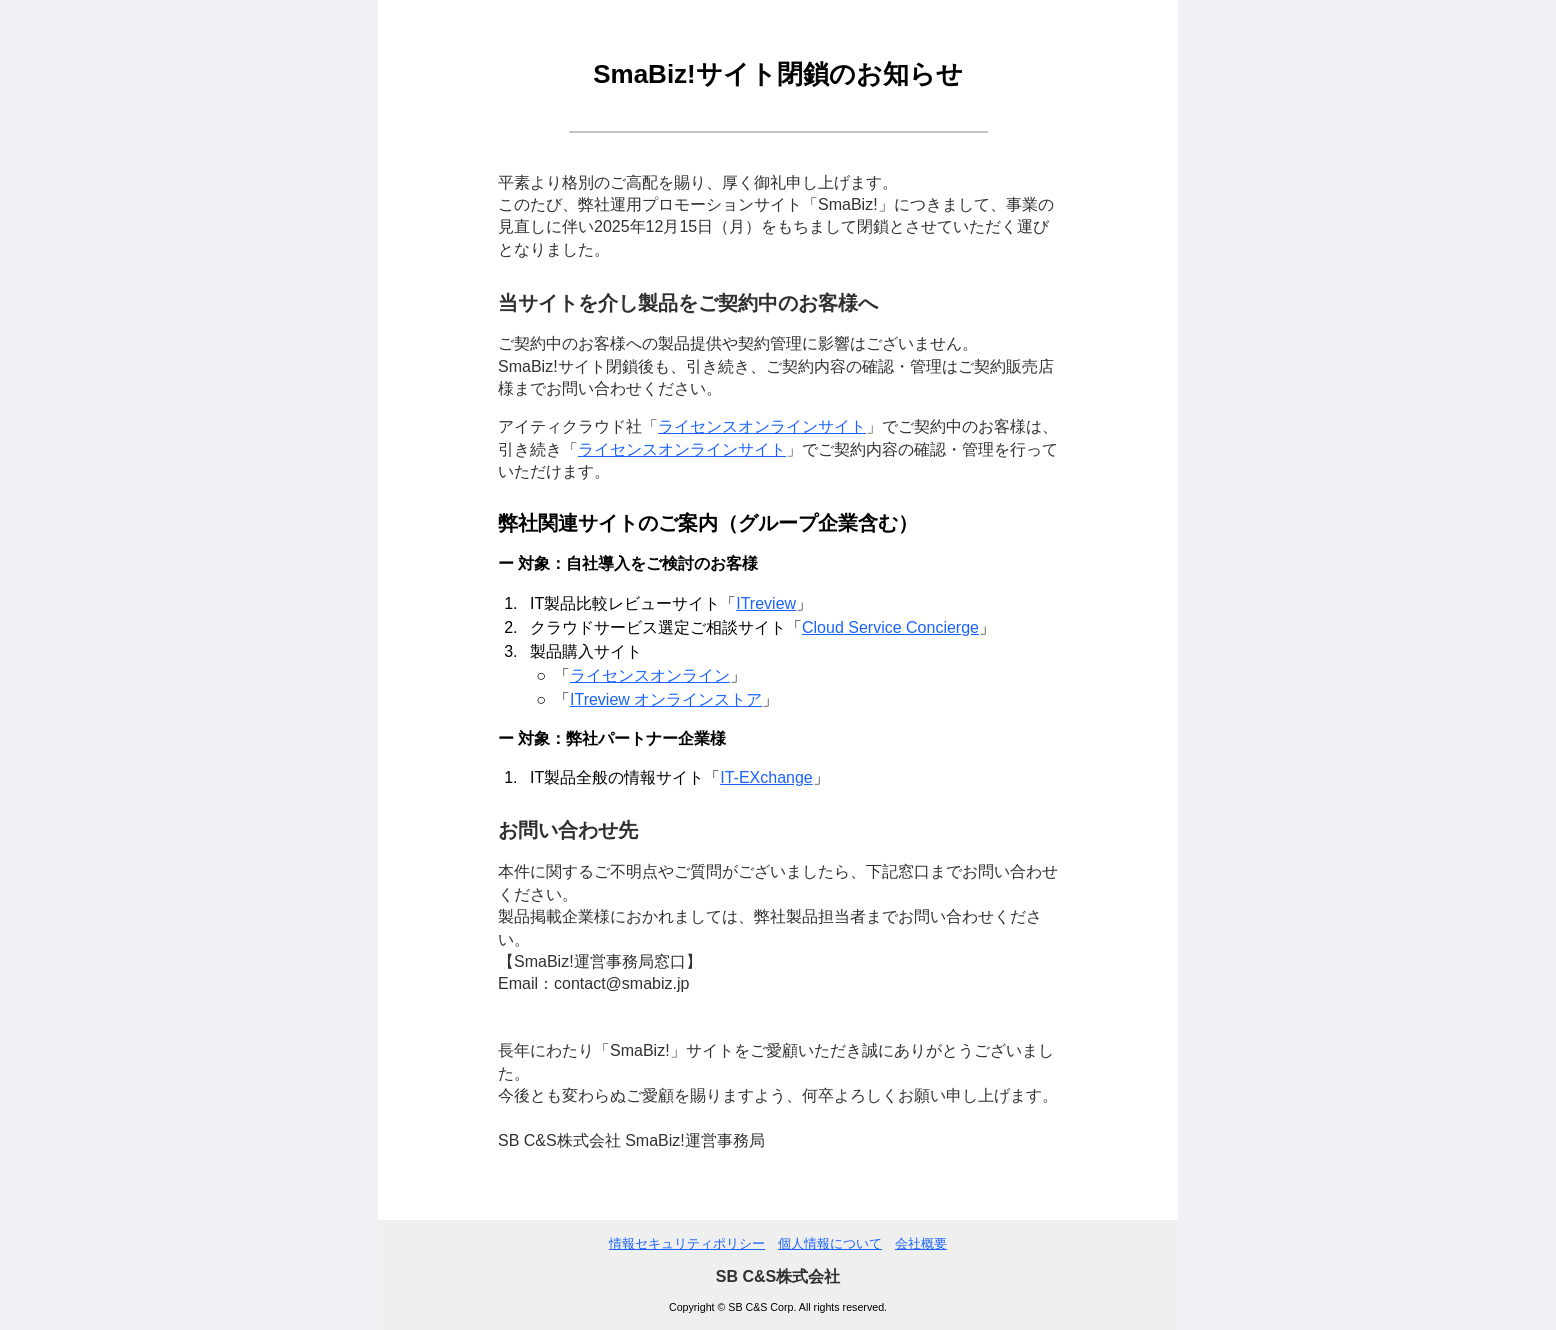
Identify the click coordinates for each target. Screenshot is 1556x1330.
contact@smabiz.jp (621, 983)
